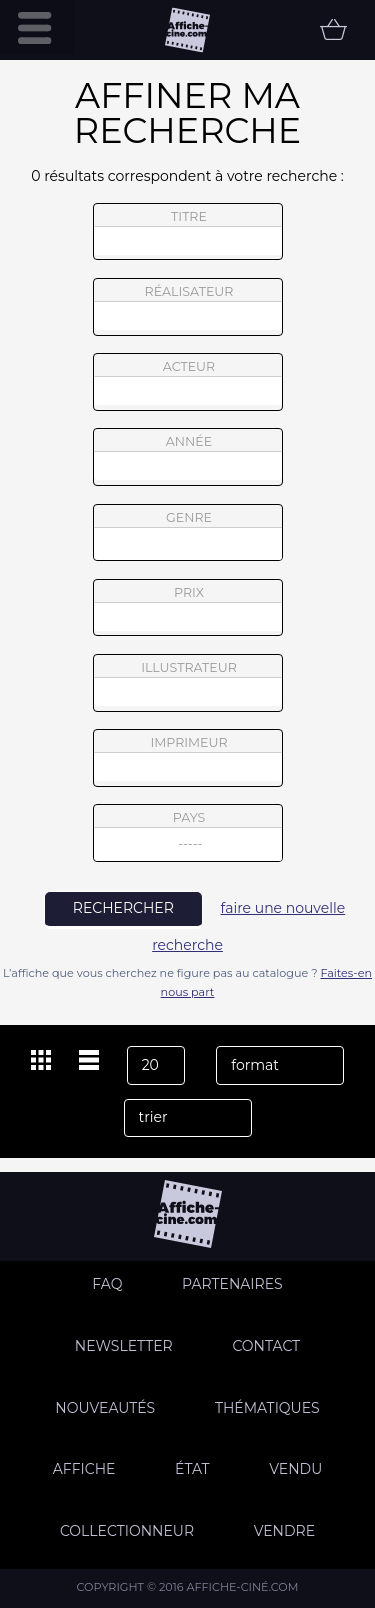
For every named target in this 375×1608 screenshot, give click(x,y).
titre (188, 232)
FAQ (107, 1284)
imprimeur (188, 758)
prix (188, 608)
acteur (188, 382)
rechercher (123, 908)
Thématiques (267, 1408)
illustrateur (188, 683)
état (192, 1469)
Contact (266, 1346)
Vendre (284, 1531)
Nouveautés (105, 1408)
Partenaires (232, 1284)
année (188, 457)
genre (188, 535)
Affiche (84, 1469)
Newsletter (124, 1346)
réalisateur (188, 307)
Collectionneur (127, 1531)
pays (188, 835)
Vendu (295, 1469)
